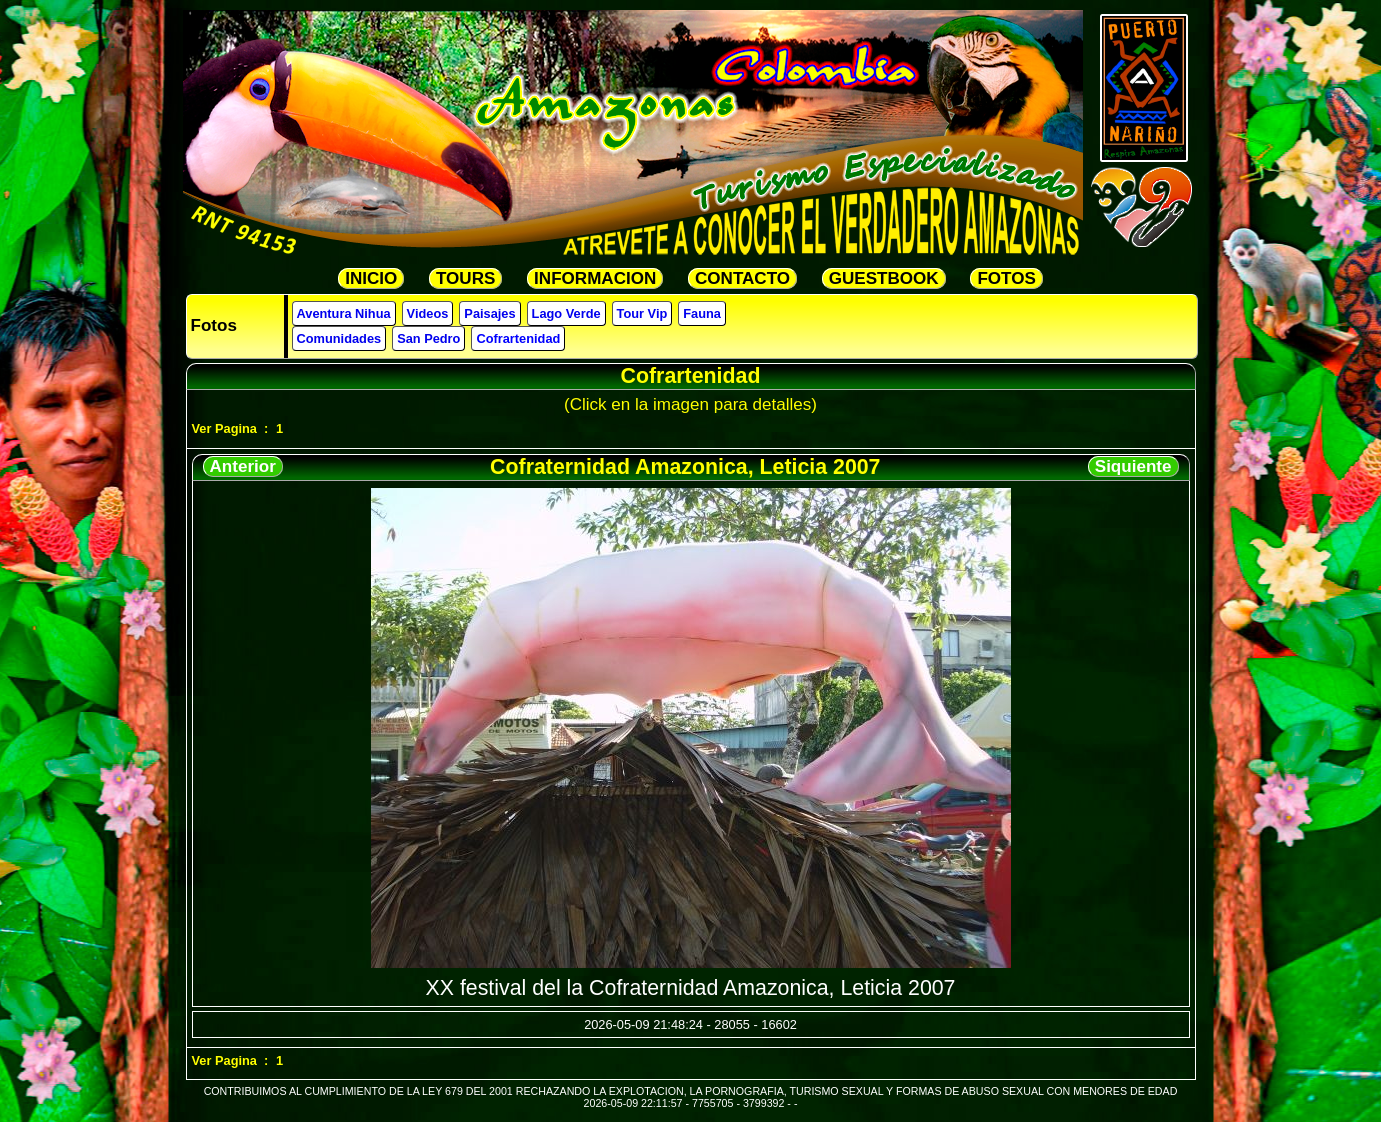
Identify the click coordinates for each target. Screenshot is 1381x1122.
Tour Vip (642, 313)
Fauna (702, 313)
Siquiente (1133, 466)
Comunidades (339, 338)
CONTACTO (742, 278)
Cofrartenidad (518, 338)
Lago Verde (566, 313)
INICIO (371, 278)
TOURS (465, 278)
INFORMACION (595, 278)
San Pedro (428, 338)
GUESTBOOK (884, 278)
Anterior (243, 466)
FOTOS (1006, 278)
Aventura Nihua (344, 313)
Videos (428, 313)
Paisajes (489, 313)
